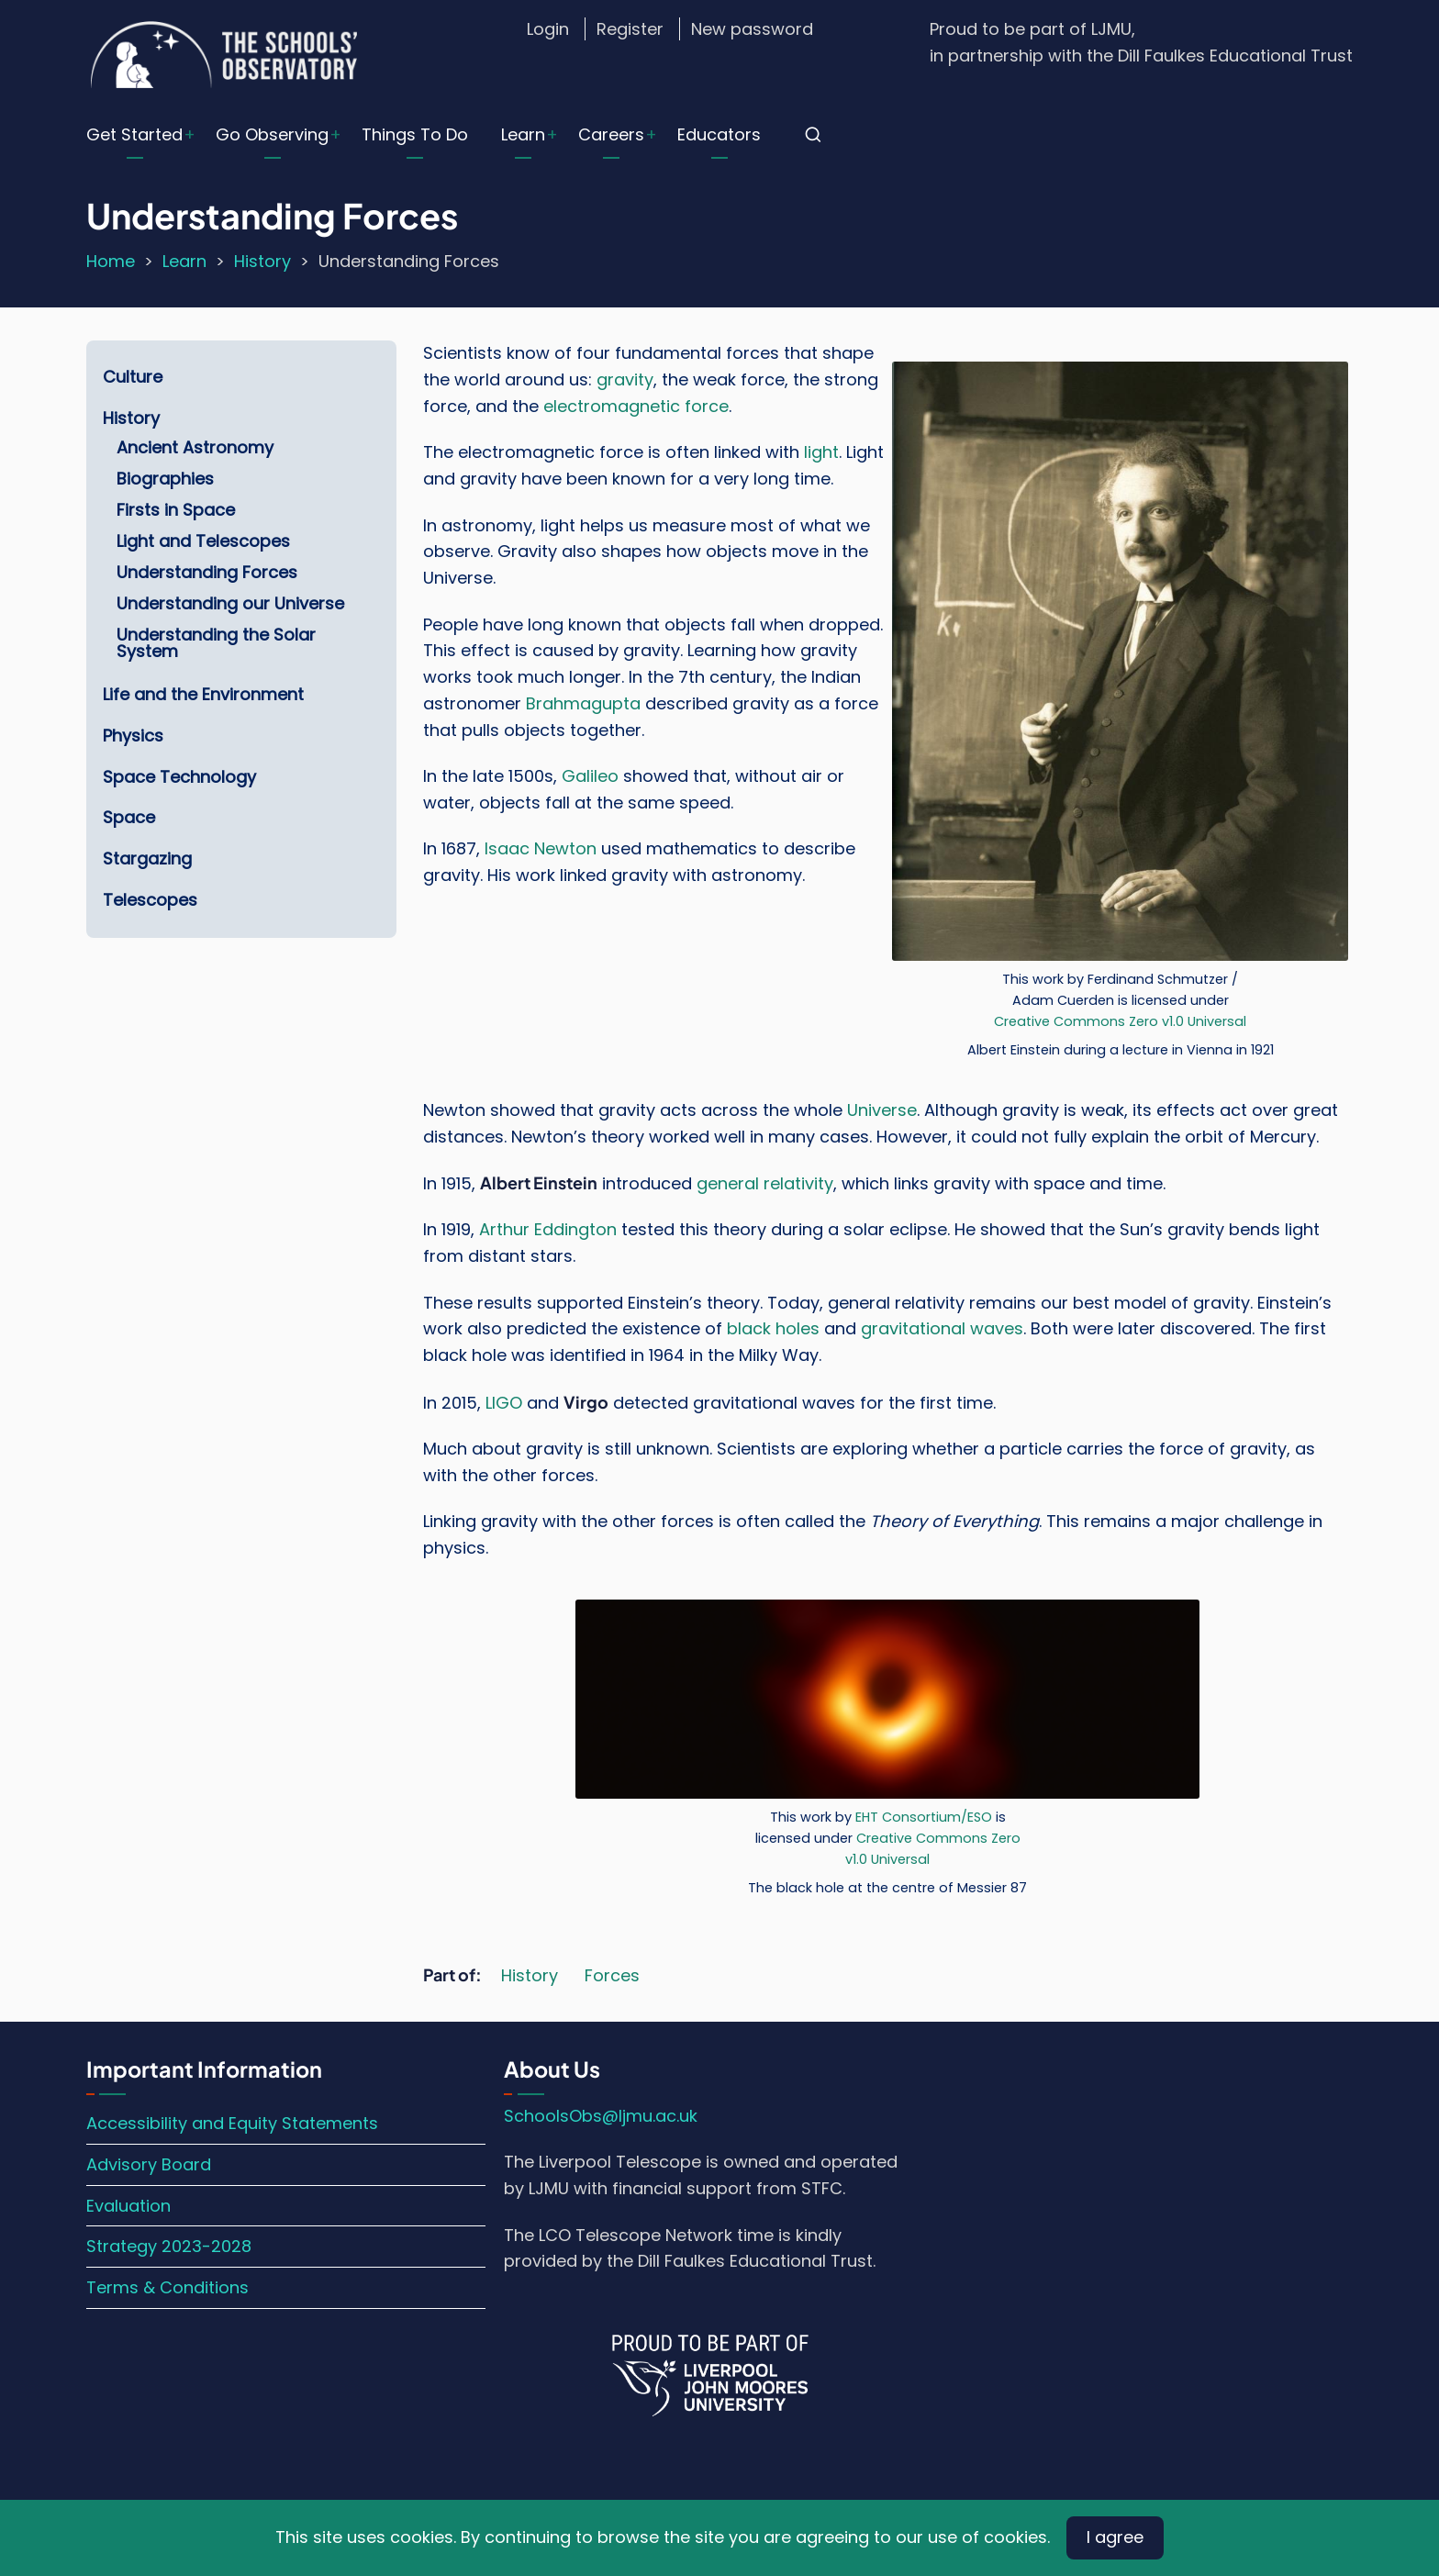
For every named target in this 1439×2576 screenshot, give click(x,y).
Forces (612, 1975)
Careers (611, 134)
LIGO (503, 1402)
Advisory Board (148, 2164)
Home (110, 261)
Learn (523, 134)
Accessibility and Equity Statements (232, 2123)
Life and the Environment (203, 694)
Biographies (165, 478)
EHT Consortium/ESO (923, 1817)
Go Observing (272, 134)
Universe (882, 1109)
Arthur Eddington (548, 1229)
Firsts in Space (176, 509)
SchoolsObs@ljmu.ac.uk (600, 2115)
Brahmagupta (583, 703)
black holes (773, 1328)
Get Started (134, 134)
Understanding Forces (207, 572)
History (262, 261)
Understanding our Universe (230, 603)
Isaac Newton (541, 848)
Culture (132, 376)
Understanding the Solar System (216, 643)
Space (129, 817)
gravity (625, 379)
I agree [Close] (1115, 2537)
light (821, 451)
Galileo (590, 775)
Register (630, 28)
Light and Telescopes (203, 541)
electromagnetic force (636, 406)
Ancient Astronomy (195, 447)
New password (752, 28)
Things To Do (415, 134)
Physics (133, 735)
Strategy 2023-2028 (168, 2246)
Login (548, 28)
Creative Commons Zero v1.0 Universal (1120, 1021)
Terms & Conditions (167, 2287)
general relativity (765, 1183)
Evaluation (128, 2205)
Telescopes (150, 899)
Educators (719, 134)
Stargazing (147, 858)
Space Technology (179, 776)
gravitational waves (942, 1328)
